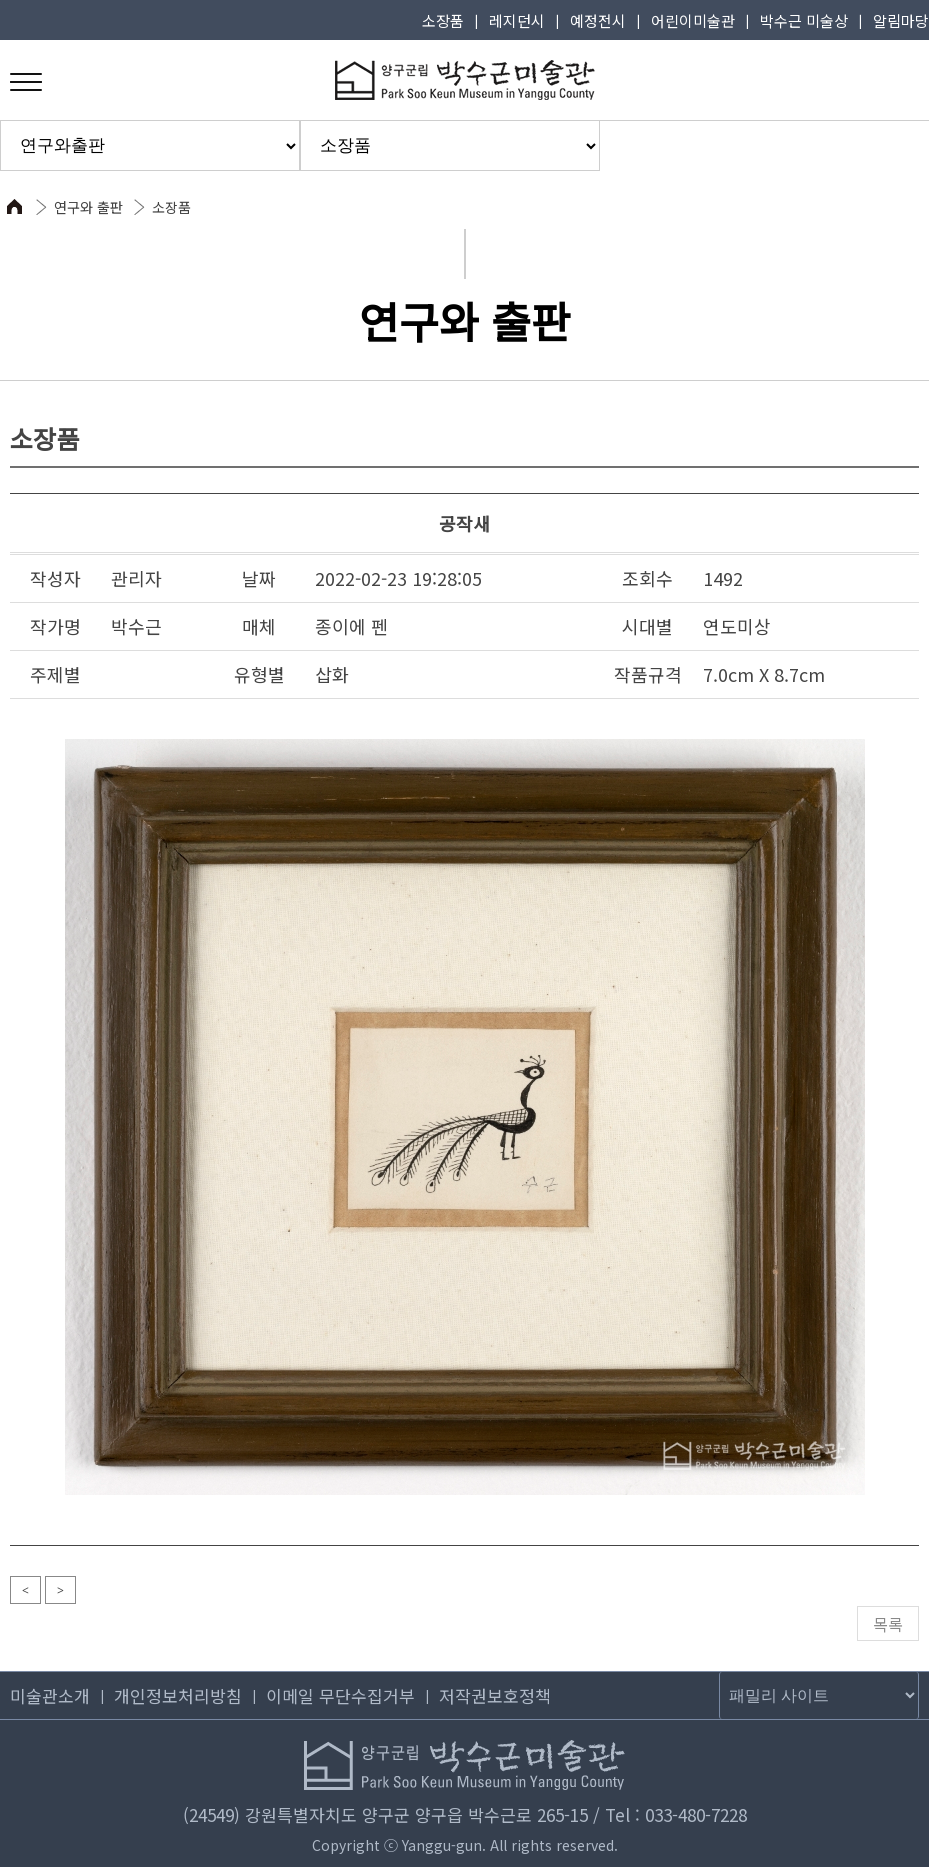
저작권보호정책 (495, 1695)
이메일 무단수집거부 (340, 1695)
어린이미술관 (693, 20)
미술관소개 (50, 1695)
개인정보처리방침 (178, 1695)
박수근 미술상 (804, 20)
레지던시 (517, 20)
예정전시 (598, 20)
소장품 (443, 20)
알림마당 (901, 20)
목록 (888, 1624)
